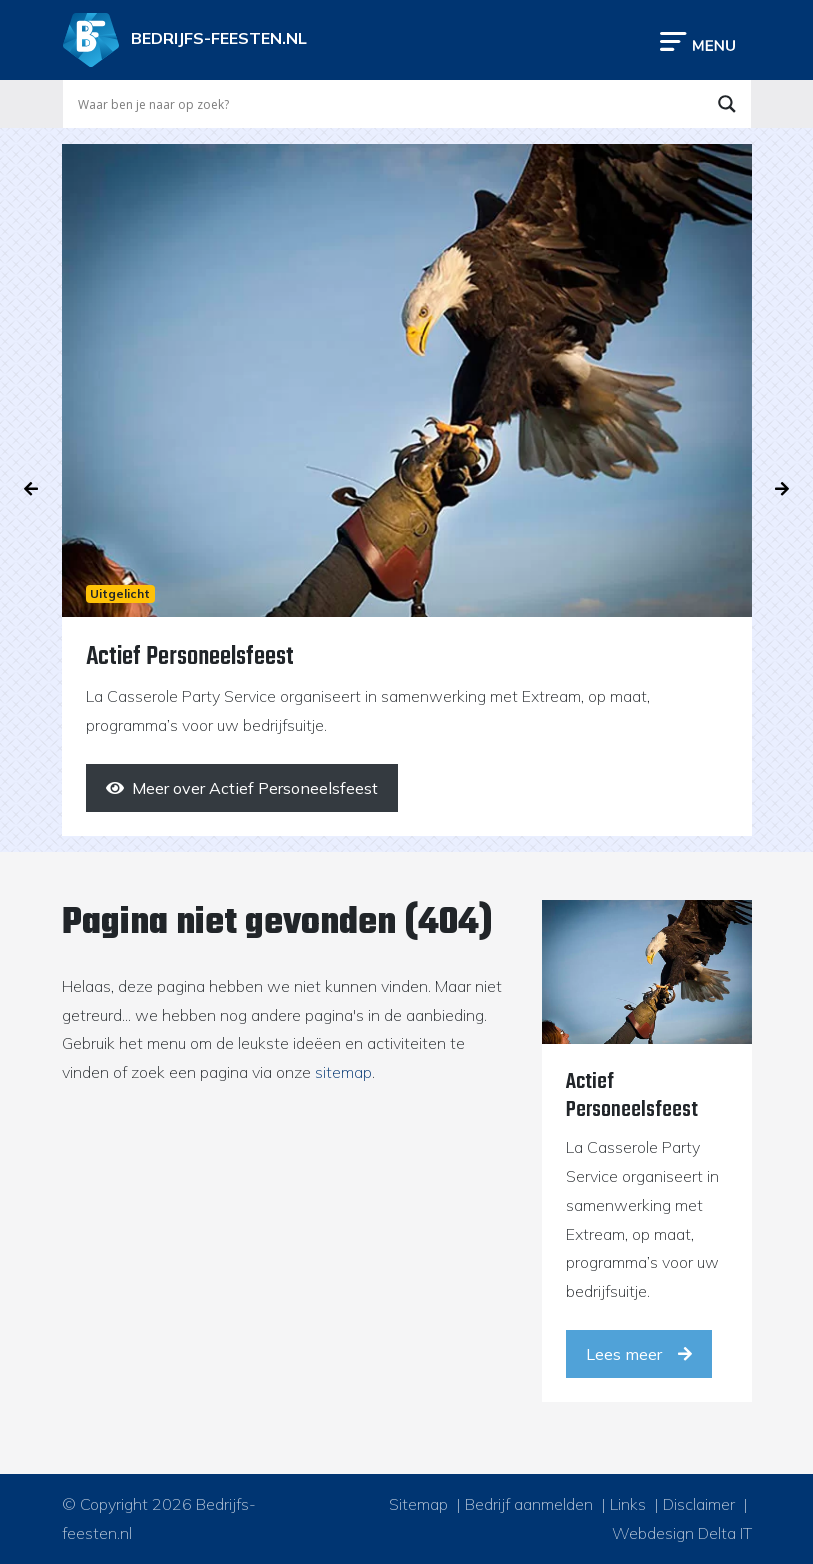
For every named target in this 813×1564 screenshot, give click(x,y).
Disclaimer (699, 1504)
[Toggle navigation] (697, 40)
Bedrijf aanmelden (529, 1504)
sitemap (343, 1072)
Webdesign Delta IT (682, 1533)
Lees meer (639, 1354)
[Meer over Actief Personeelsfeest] (242, 788)
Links (628, 1504)
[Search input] (388, 104)
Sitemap (418, 1504)
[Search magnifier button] (727, 104)
